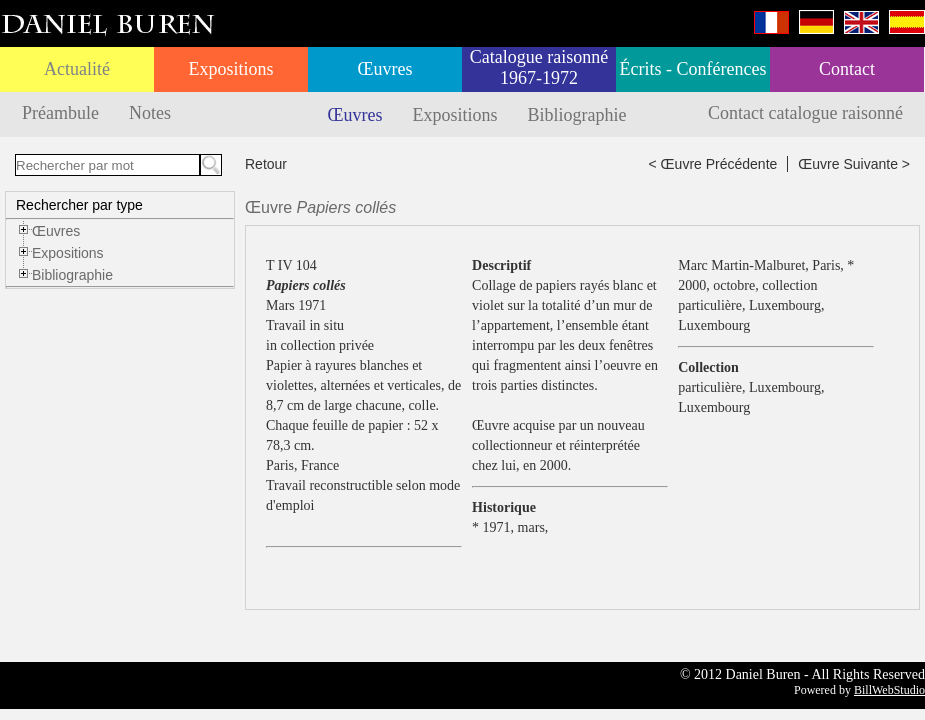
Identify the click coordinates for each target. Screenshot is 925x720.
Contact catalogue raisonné (805, 113)
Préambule (60, 113)
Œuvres (385, 69)
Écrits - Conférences (693, 69)
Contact (847, 69)
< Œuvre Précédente (713, 164)
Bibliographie (577, 115)
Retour (266, 164)
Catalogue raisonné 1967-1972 (539, 67)
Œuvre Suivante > (854, 164)
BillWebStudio (889, 690)
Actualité (77, 69)
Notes (150, 113)
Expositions (230, 69)
